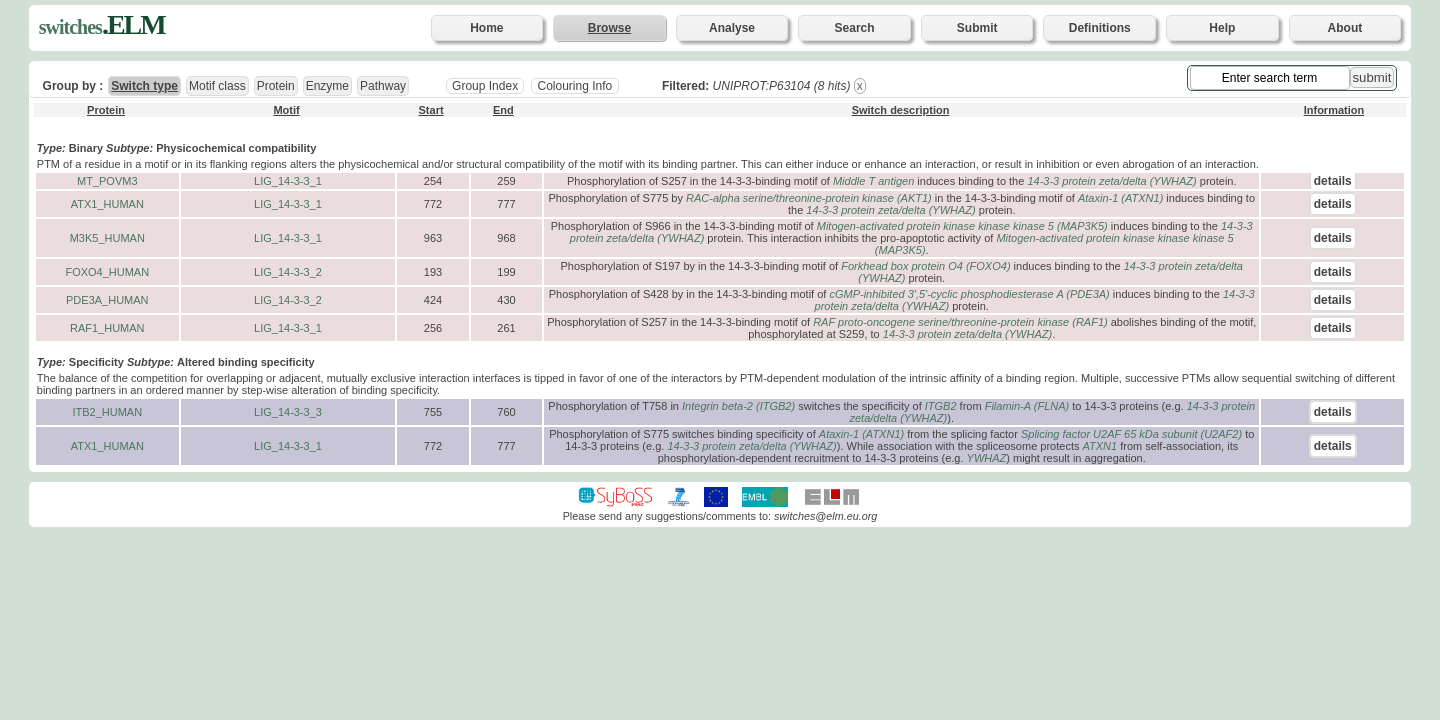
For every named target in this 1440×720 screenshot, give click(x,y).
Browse (609, 28)
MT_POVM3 (107, 181)
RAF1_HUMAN (107, 328)
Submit (977, 28)
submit (1372, 77)
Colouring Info (574, 86)
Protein (276, 86)
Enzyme (327, 86)
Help (1222, 28)
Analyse (732, 28)
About (1345, 28)
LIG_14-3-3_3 (288, 412)
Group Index (485, 86)
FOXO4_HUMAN (107, 272)
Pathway (383, 86)
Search (855, 28)
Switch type (144, 86)
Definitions (1100, 28)
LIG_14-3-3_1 (288, 181)
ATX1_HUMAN (107, 204)
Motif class (217, 86)
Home (486, 28)
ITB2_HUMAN (107, 412)
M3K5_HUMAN (107, 238)
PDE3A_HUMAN (107, 300)
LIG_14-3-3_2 (288, 272)
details (1333, 181)
